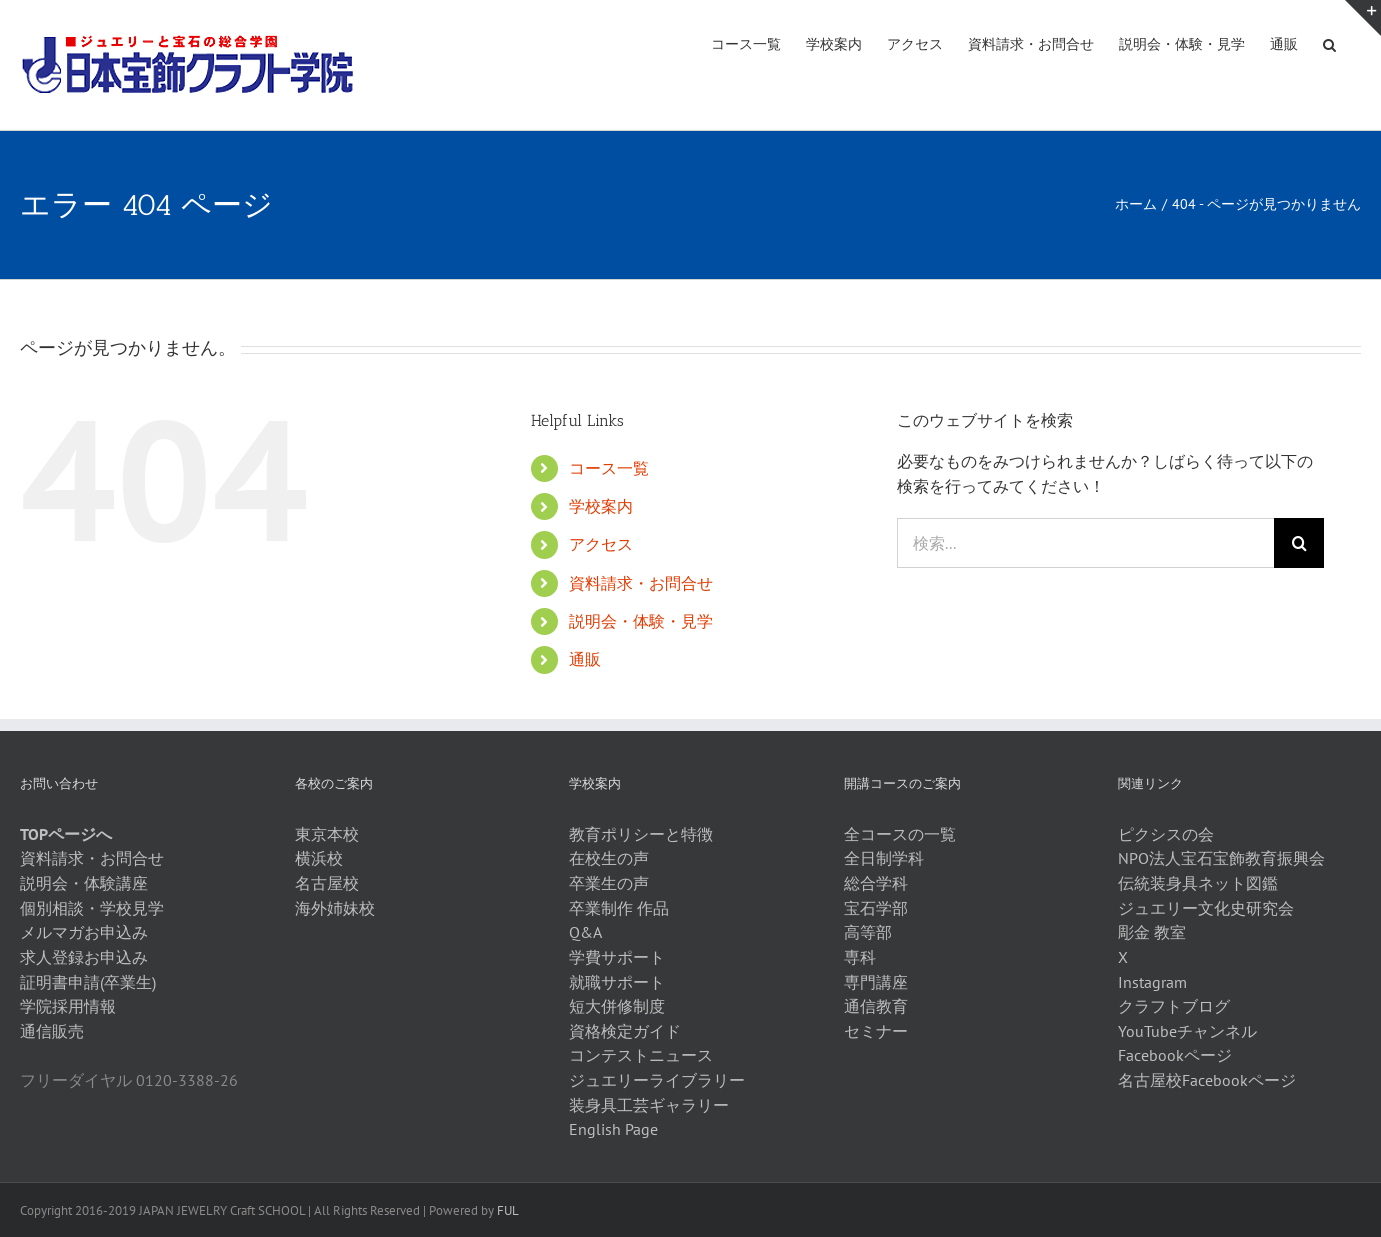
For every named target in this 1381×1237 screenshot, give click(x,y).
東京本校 (327, 834)
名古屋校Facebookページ (1207, 1080)
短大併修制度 (617, 1006)
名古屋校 (327, 883)
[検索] (1299, 543)
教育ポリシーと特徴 (641, 834)
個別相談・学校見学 (92, 908)
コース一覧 (609, 468)
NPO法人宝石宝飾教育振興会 (1221, 858)
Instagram (1152, 982)
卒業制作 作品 (619, 908)
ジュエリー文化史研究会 (1206, 908)
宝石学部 (876, 908)
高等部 (868, 932)
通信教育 (876, 1006)
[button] (1329, 43)
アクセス (601, 544)
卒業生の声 (609, 883)
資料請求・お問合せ (641, 583)
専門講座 (876, 982)
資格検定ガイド (625, 1031)
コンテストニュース (641, 1055)
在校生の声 (609, 858)
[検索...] (1085, 543)
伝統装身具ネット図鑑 (1198, 883)
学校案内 (601, 506)
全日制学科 (884, 858)
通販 (585, 659)
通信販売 (52, 1031)
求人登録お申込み (84, 957)
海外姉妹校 (335, 908)
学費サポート (617, 957)
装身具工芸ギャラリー (649, 1105)
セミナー (876, 1031)
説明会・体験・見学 (641, 621)
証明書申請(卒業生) (88, 982)
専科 (860, 957)
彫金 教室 (1152, 932)
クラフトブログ (1174, 1006)
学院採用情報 (68, 1006)
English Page (613, 1129)
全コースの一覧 (900, 834)
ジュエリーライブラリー (657, 1080)
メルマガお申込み (84, 932)
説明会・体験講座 (84, 883)
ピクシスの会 (1166, 834)
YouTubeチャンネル (1187, 1031)
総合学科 (876, 883)
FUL (508, 1210)
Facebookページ (1175, 1055)
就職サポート (617, 982)
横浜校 (319, 858)
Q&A (585, 932)
